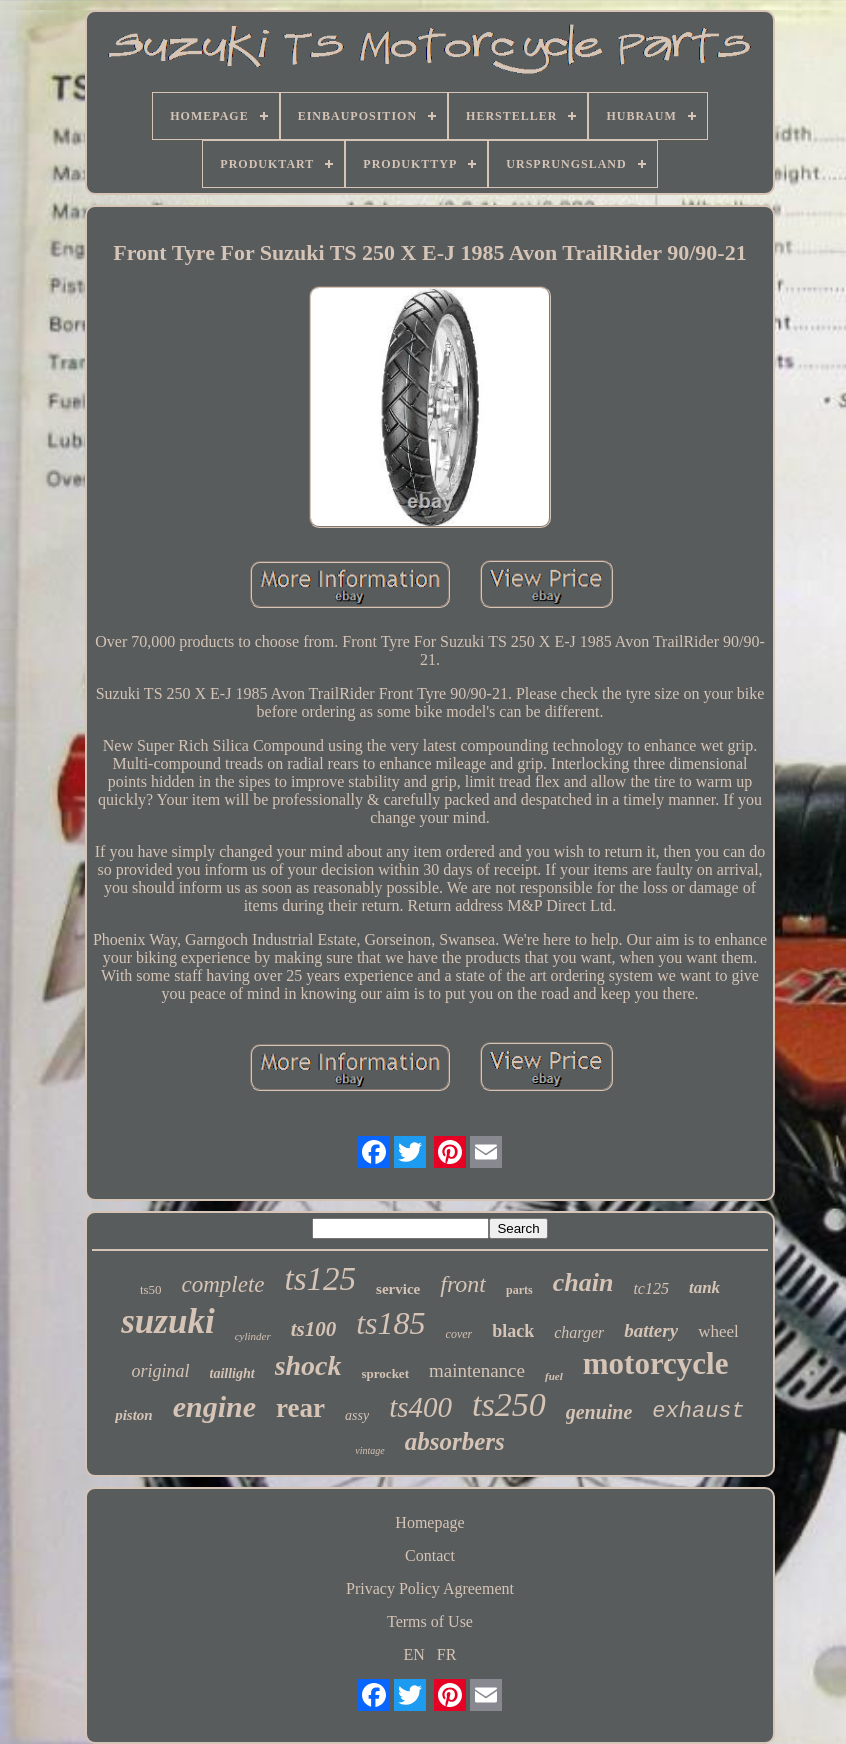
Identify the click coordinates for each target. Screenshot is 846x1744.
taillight (232, 1373)
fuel (554, 1376)
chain (583, 1282)
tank (704, 1287)
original (161, 1371)
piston (134, 1415)
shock (308, 1365)
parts (519, 1290)
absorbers (455, 1441)
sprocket (385, 1373)
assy (357, 1415)
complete (223, 1284)
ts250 (509, 1404)
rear (300, 1408)
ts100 (314, 1329)
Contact (430, 1555)
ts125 (321, 1279)
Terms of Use (430, 1621)
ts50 (151, 1289)
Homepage (429, 1522)
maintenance (477, 1370)
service (398, 1289)
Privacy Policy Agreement (430, 1588)
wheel (718, 1331)
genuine (599, 1412)
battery (651, 1330)
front (463, 1284)
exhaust (698, 1411)
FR (447, 1654)
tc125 (651, 1288)
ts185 (390, 1323)
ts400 (420, 1407)
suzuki (167, 1321)
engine (214, 1406)
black (513, 1331)
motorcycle (656, 1363)
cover (459, 1334)
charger (579, 1332)
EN (414, 1654)
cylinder (253, 1336)
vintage (369, 1450)
